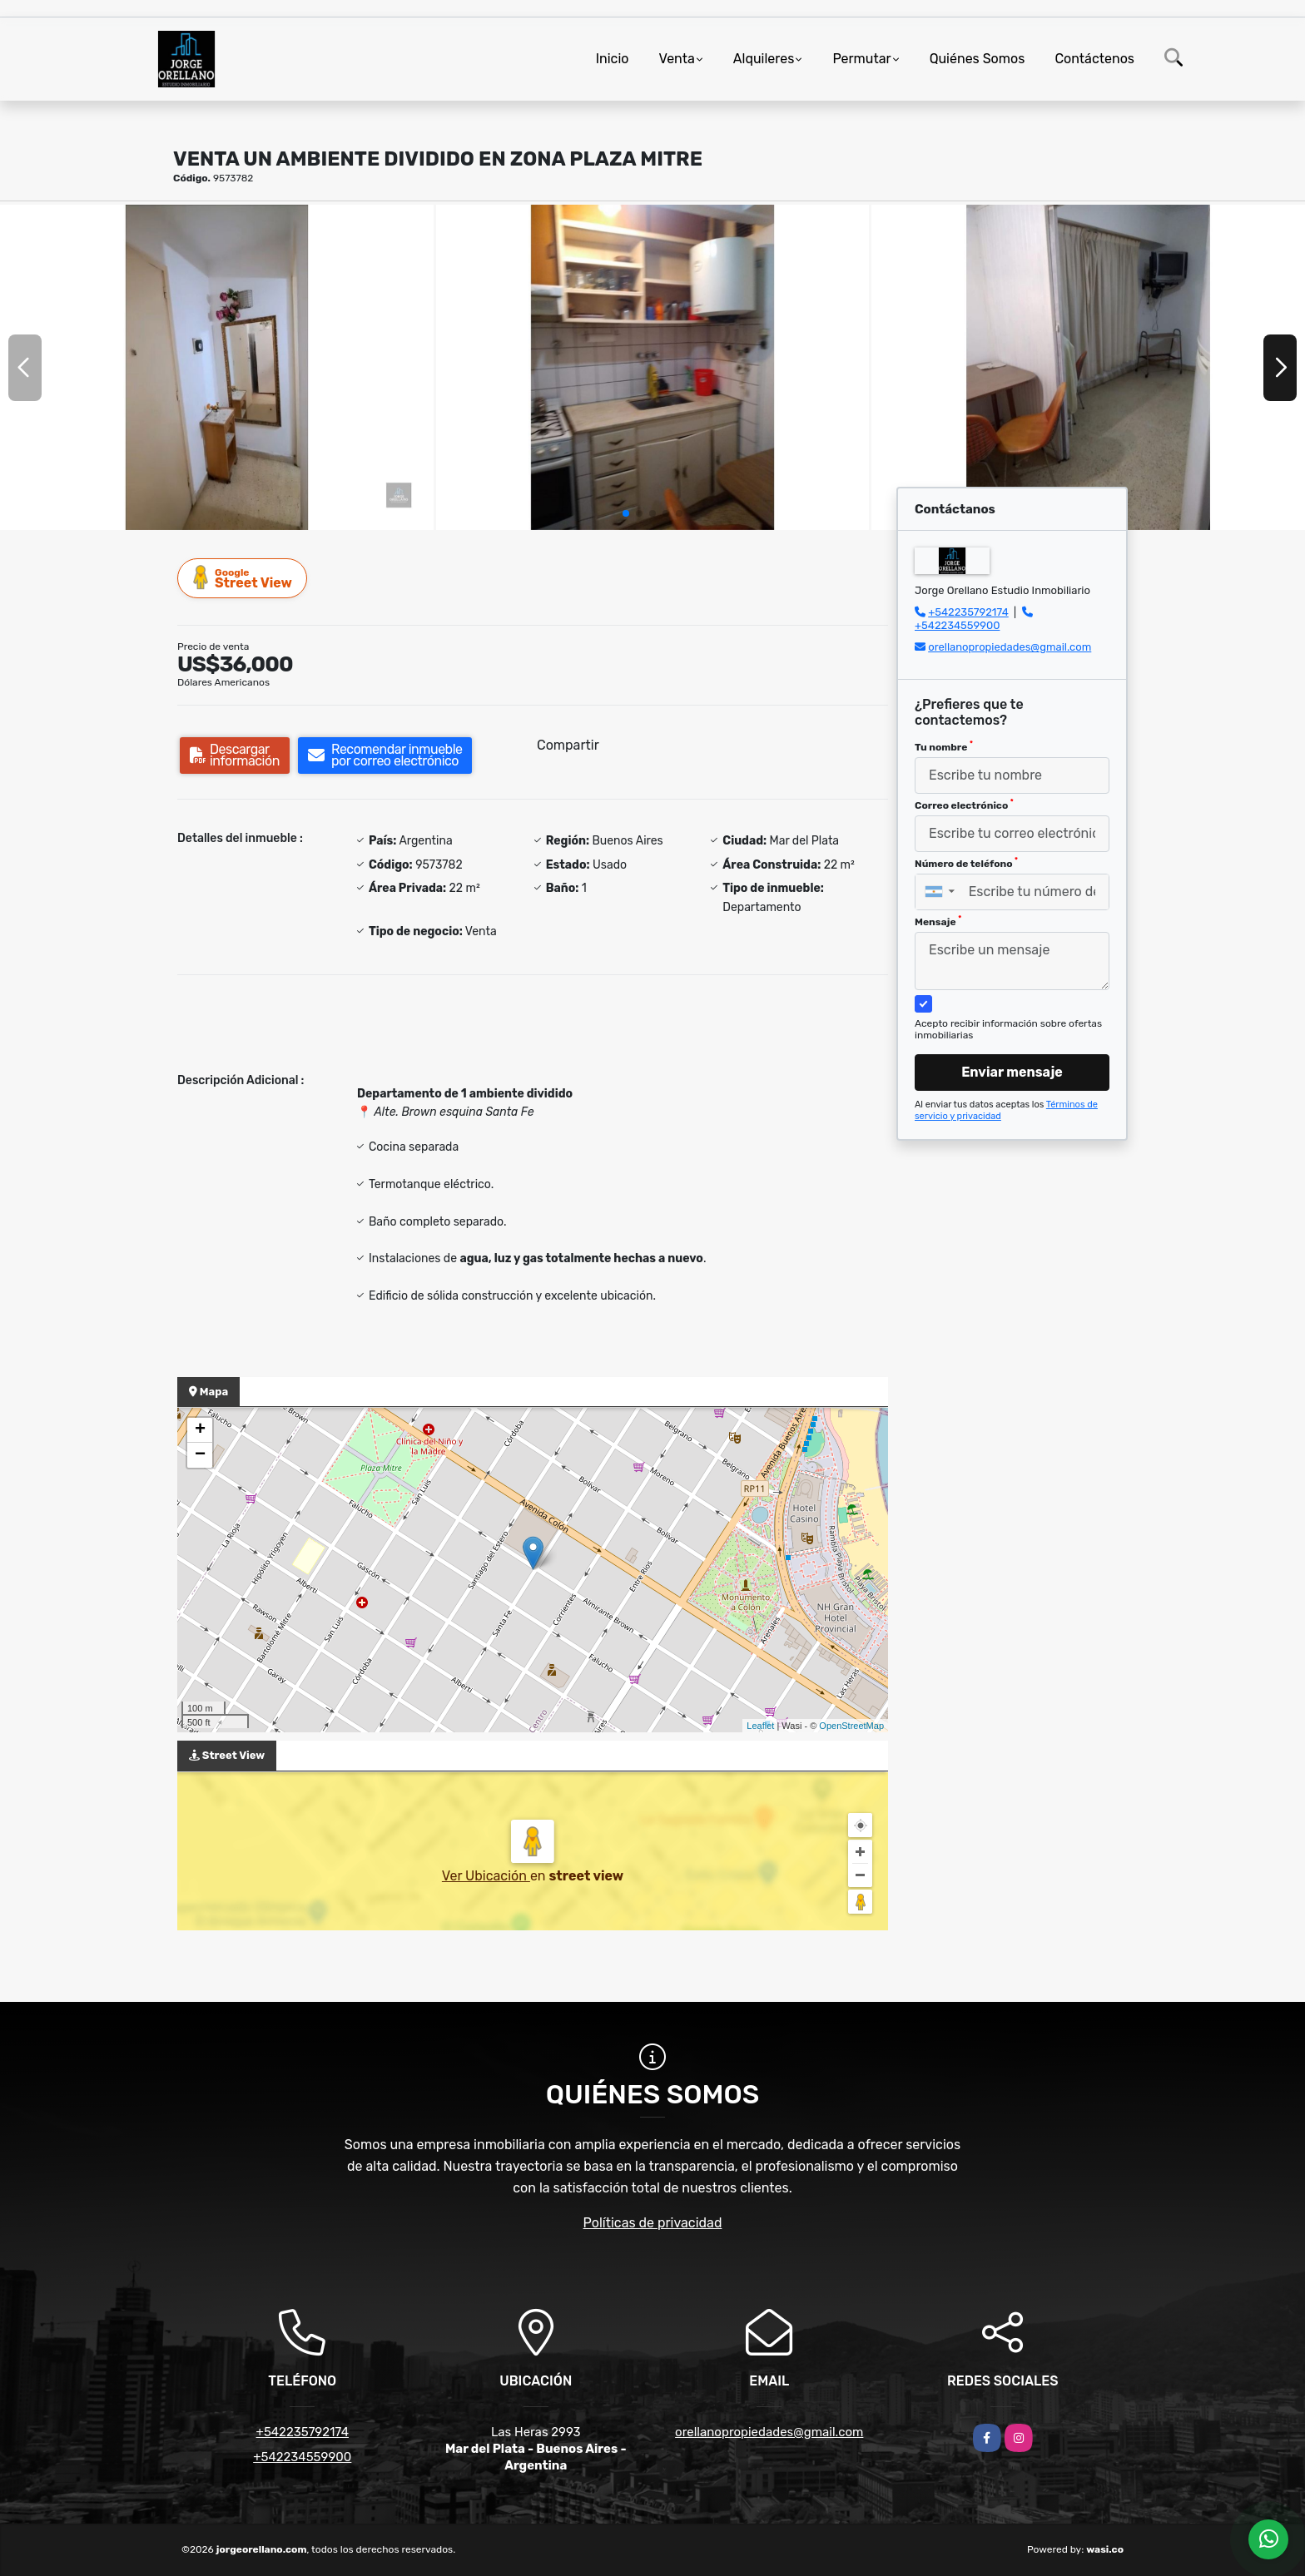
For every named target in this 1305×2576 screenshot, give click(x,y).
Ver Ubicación (486, 1876)
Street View (243, 578)
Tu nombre (944, 746)
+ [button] (200, 1430)
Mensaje (938, 921)
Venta (677, 59)
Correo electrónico (964, 804)
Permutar (861, 59)
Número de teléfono (966, 862)
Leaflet (760, 1726)
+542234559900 (957, 625)
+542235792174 (968, 612)
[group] (217, 367)
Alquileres (764, 59)
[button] (626, 513)
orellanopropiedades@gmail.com (1009, 647)
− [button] (200, 1455)
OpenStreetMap (851, 1726)
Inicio (612, 59)
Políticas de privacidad (652, 2223)
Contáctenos (1094, 59)
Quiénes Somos (977, 59)
